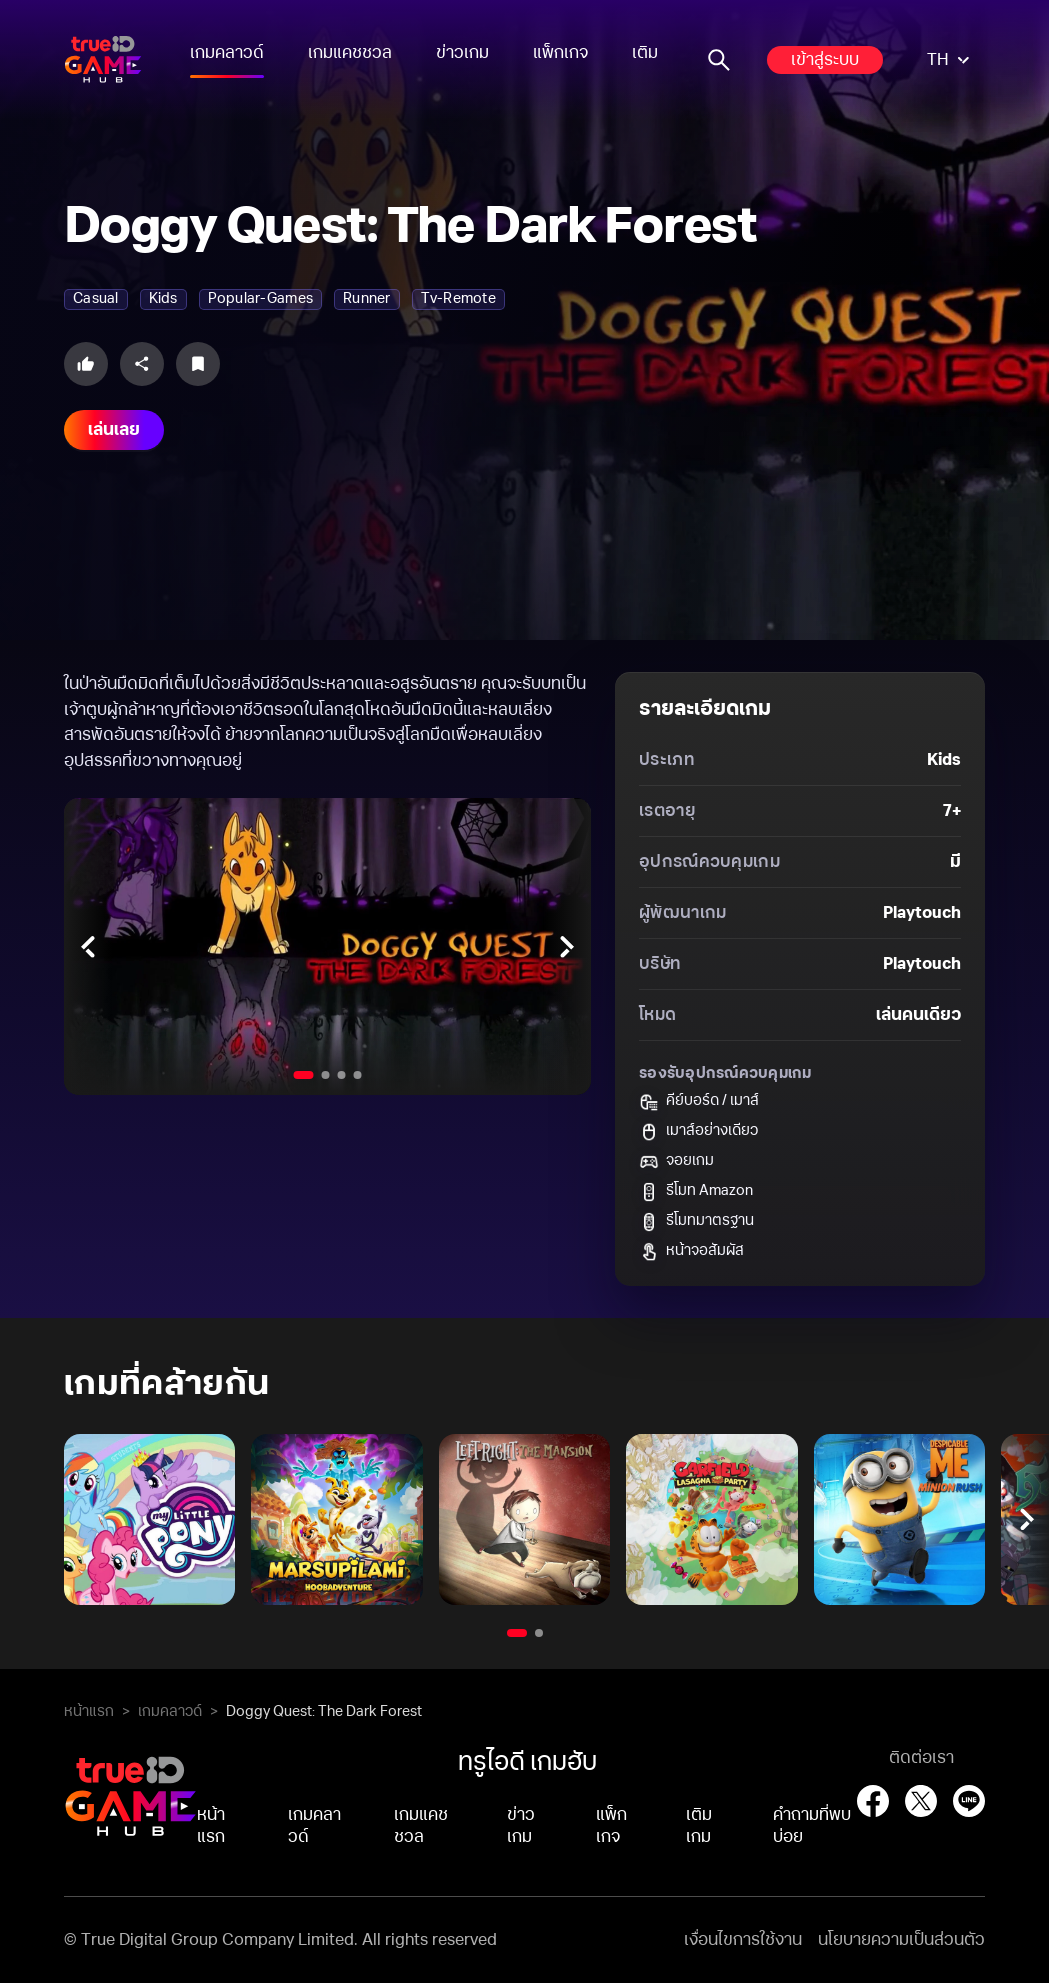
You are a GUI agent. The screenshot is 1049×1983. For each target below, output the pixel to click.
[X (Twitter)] (921, 1801)
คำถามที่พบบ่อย (812, 1826)
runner (367, 299)
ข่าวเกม (462, 53)
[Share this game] (142, 364)
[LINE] (969, 1801)
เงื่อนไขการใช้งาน (743, 1940)
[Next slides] (567, 946)
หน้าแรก (89, 1712)
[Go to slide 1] (304, 1075)
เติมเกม (657, 53)
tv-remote (458, 299)
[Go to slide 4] (358, 1075)
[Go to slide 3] (342, 1075)
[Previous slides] (88, 946)
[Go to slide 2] (326, 1075)
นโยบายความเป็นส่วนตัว (901, 1940)
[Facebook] (873, 1801)
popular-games (260, 299)
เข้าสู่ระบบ (825, 60)
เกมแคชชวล (350, 53)
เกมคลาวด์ (227, 53)
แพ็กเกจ (560, 53)
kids (163, 299)
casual (96, 299)
